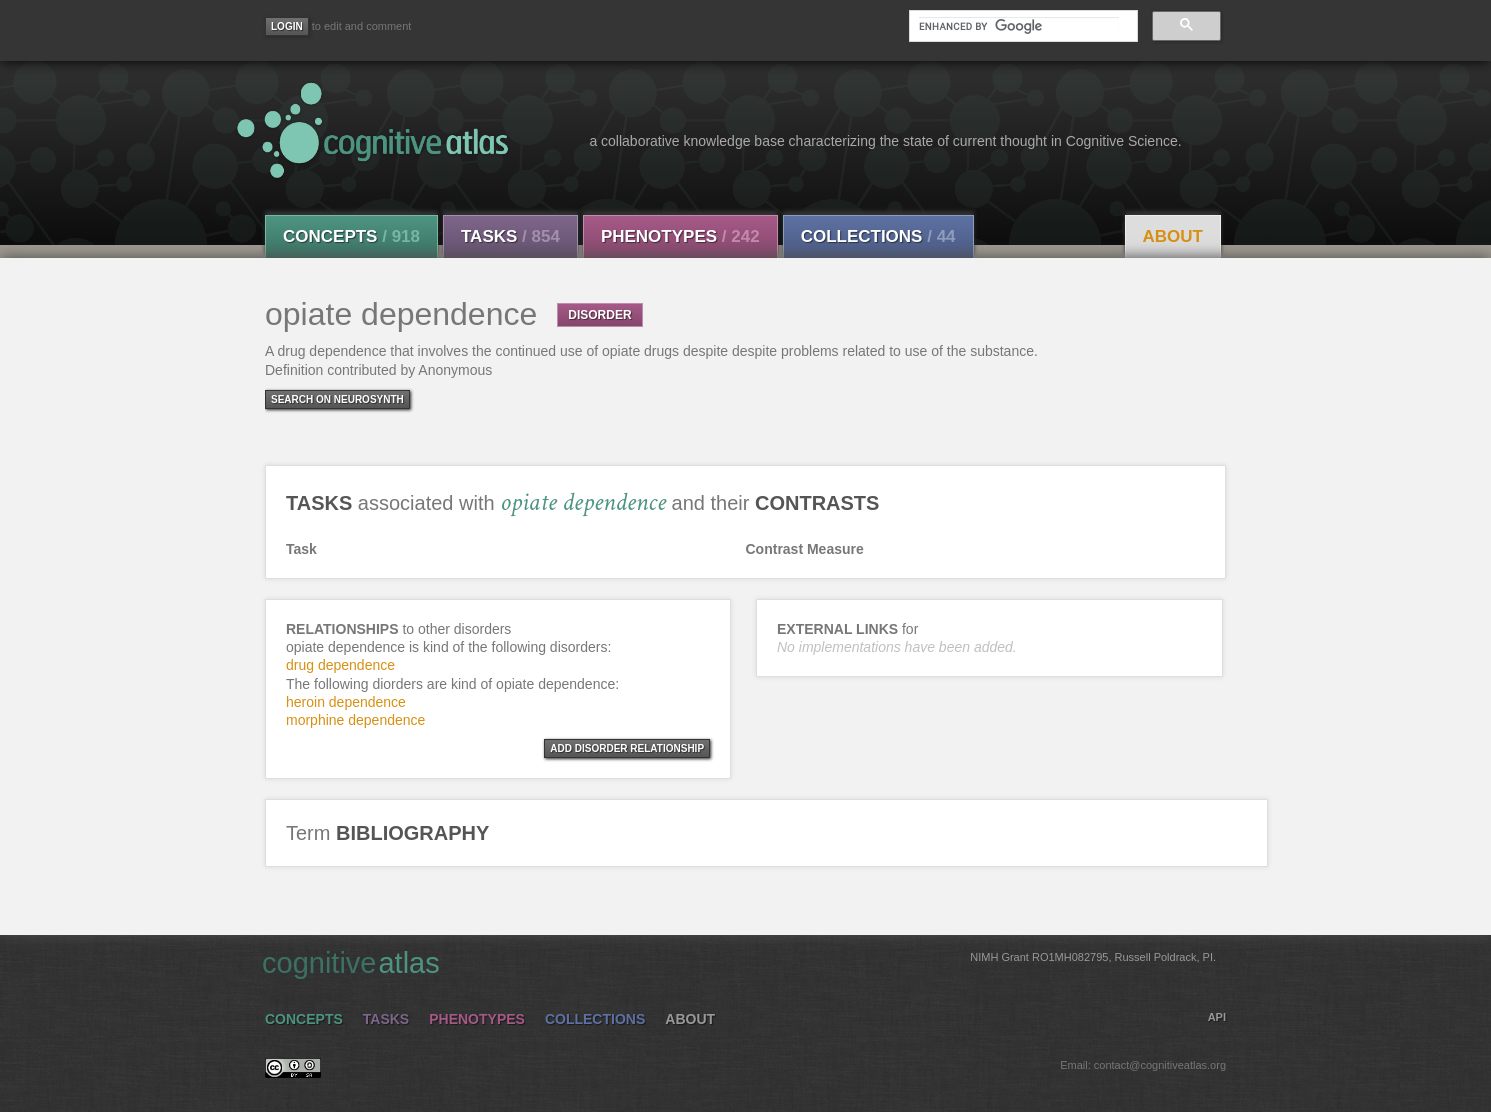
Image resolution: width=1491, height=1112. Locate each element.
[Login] (287, 26)
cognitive (739, 962)
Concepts (351, 236)
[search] (1019, 26)
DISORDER (599, 315)
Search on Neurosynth (337, 399)
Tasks (510, 236)
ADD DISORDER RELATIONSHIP (627, 748)
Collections (878, 236)
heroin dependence (346, 702)
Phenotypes (680, 236)
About (1173, 236)
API (1217, 1017)
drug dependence (340, 665)
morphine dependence (355, 720)
